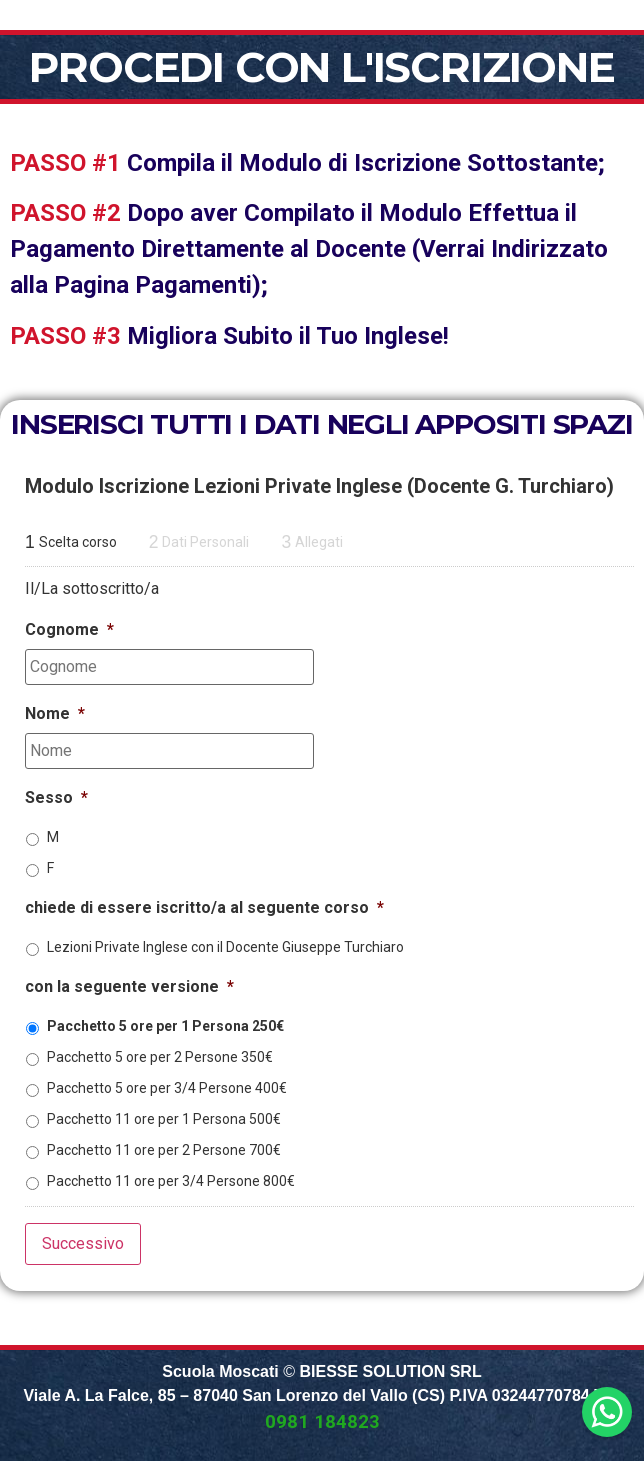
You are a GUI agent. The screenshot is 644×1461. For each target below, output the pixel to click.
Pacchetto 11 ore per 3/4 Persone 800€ (171, 1181)
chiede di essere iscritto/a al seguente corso (204, 907)
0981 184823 (322, 1422)
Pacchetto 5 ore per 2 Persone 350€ (160, 1057)
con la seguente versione (129, 986)
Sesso (56, 797)
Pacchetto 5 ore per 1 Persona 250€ (165, 1026)
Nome (55, 713)
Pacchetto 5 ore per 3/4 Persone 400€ (167, 1088)
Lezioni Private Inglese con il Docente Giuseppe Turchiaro (225, 947)
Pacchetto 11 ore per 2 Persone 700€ (164, 1150)
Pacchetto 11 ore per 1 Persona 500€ (164, 1119)
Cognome (69, 629)
